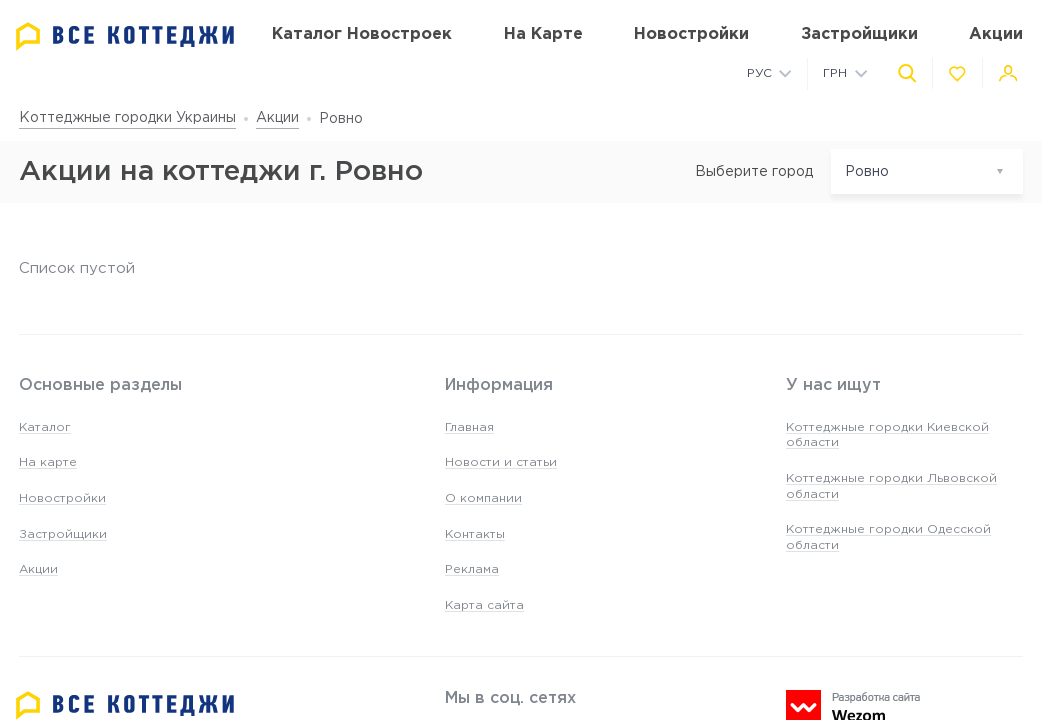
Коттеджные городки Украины (127, 118)
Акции (277, 118)
